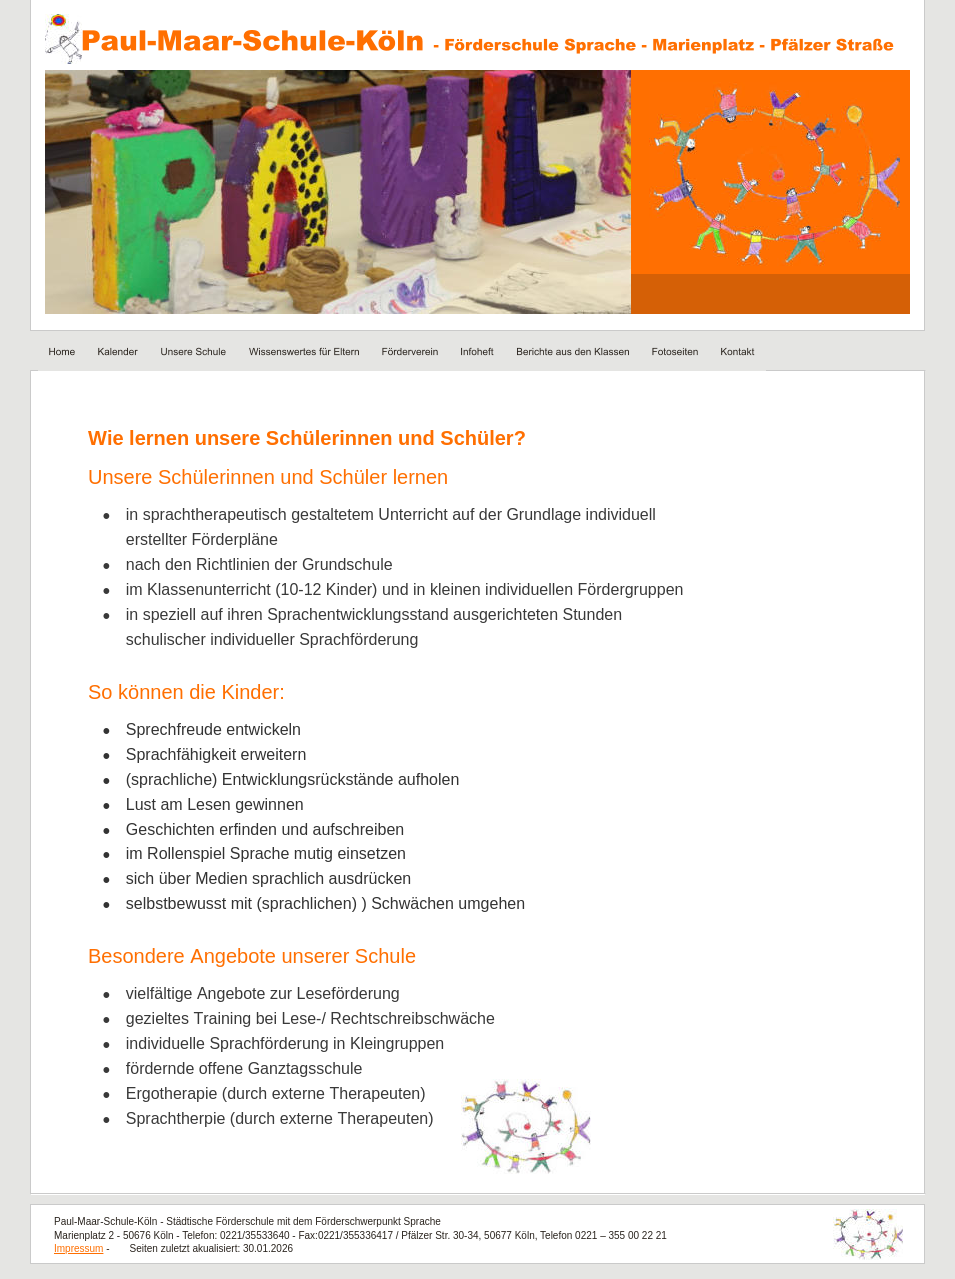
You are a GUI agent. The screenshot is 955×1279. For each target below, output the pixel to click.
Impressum (78, 1248)
